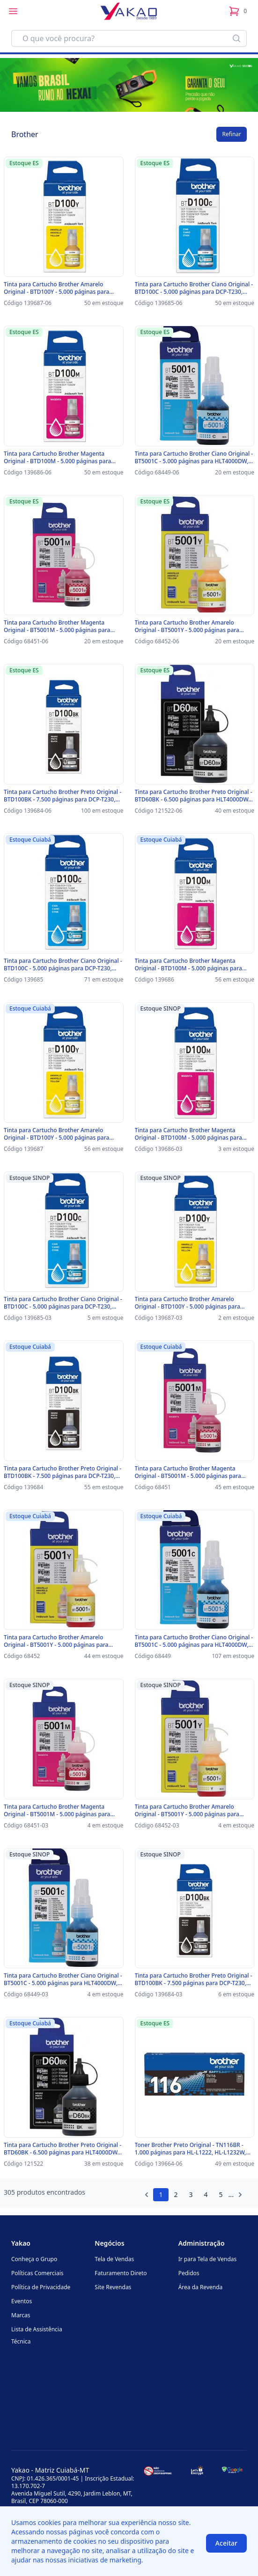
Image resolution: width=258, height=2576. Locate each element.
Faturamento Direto (121, 2273)
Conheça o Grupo (34, 2259)
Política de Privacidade (40, 2287)
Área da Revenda (200, 2287)
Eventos (21, 2301)
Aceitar (226, 2543)
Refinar (231, 134)
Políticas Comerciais (37, 2273)
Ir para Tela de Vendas (207, 2259)
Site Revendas (113, 2287)
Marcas (20, 2315)
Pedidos (188, 2273)
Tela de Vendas (114, 2259)
